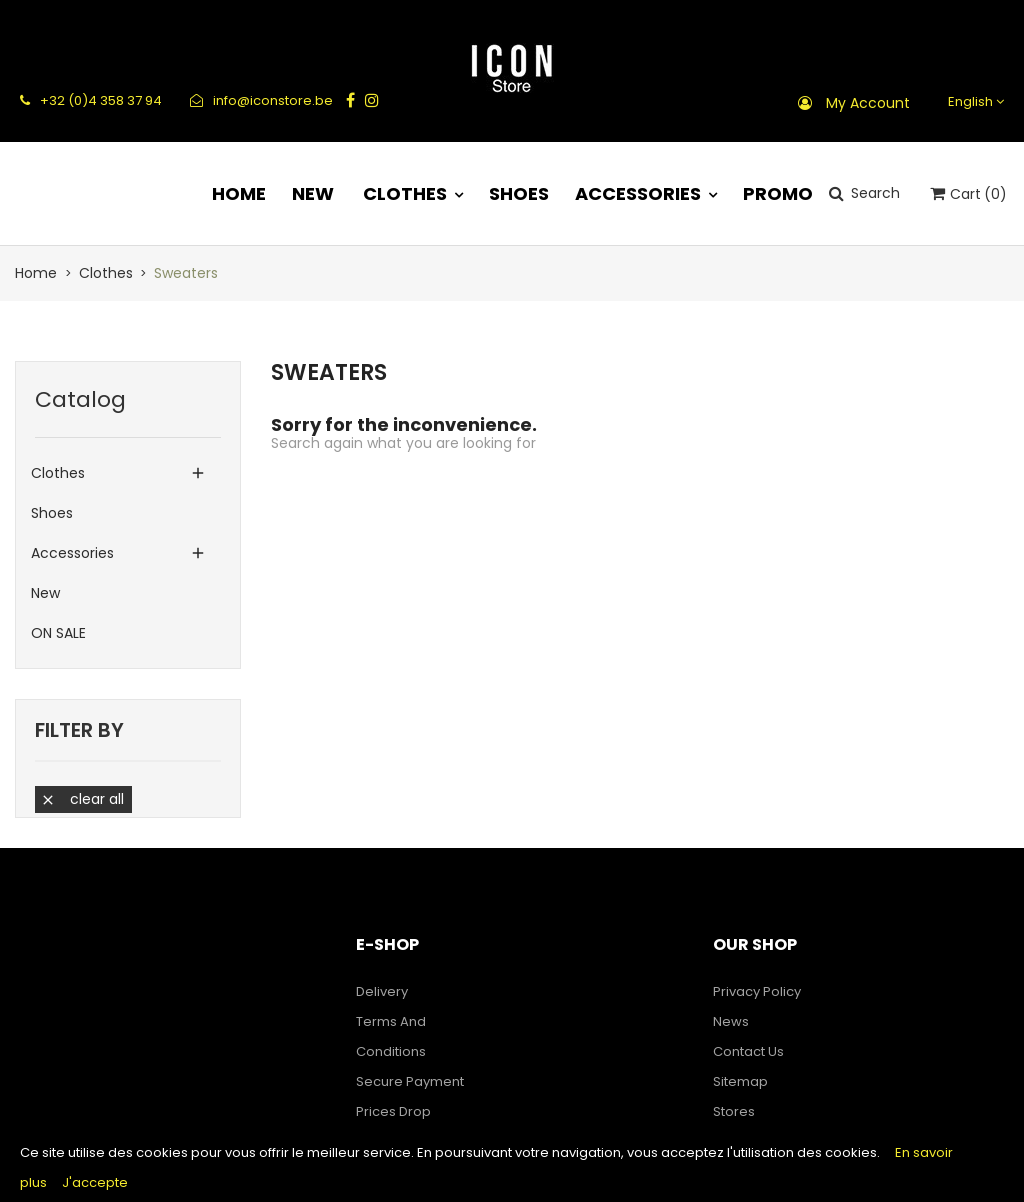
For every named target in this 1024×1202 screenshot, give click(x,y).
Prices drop (393, 1111)
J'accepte (95, 1182)
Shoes (52, 513)
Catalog (80, 399)
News (731, 1021)
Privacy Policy (757, 991)
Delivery (382, 991)
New (45, 593)
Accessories (72, 553)
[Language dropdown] (973, 101)
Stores (734, 1111)
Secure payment (410, 1081)
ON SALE (58, 633)
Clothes (58, 473)
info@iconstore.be (261, 100)
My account (868, 103)
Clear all (82, 799)
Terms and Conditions (391, 1036)
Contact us (748, 1051)
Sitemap (740, 1081)
